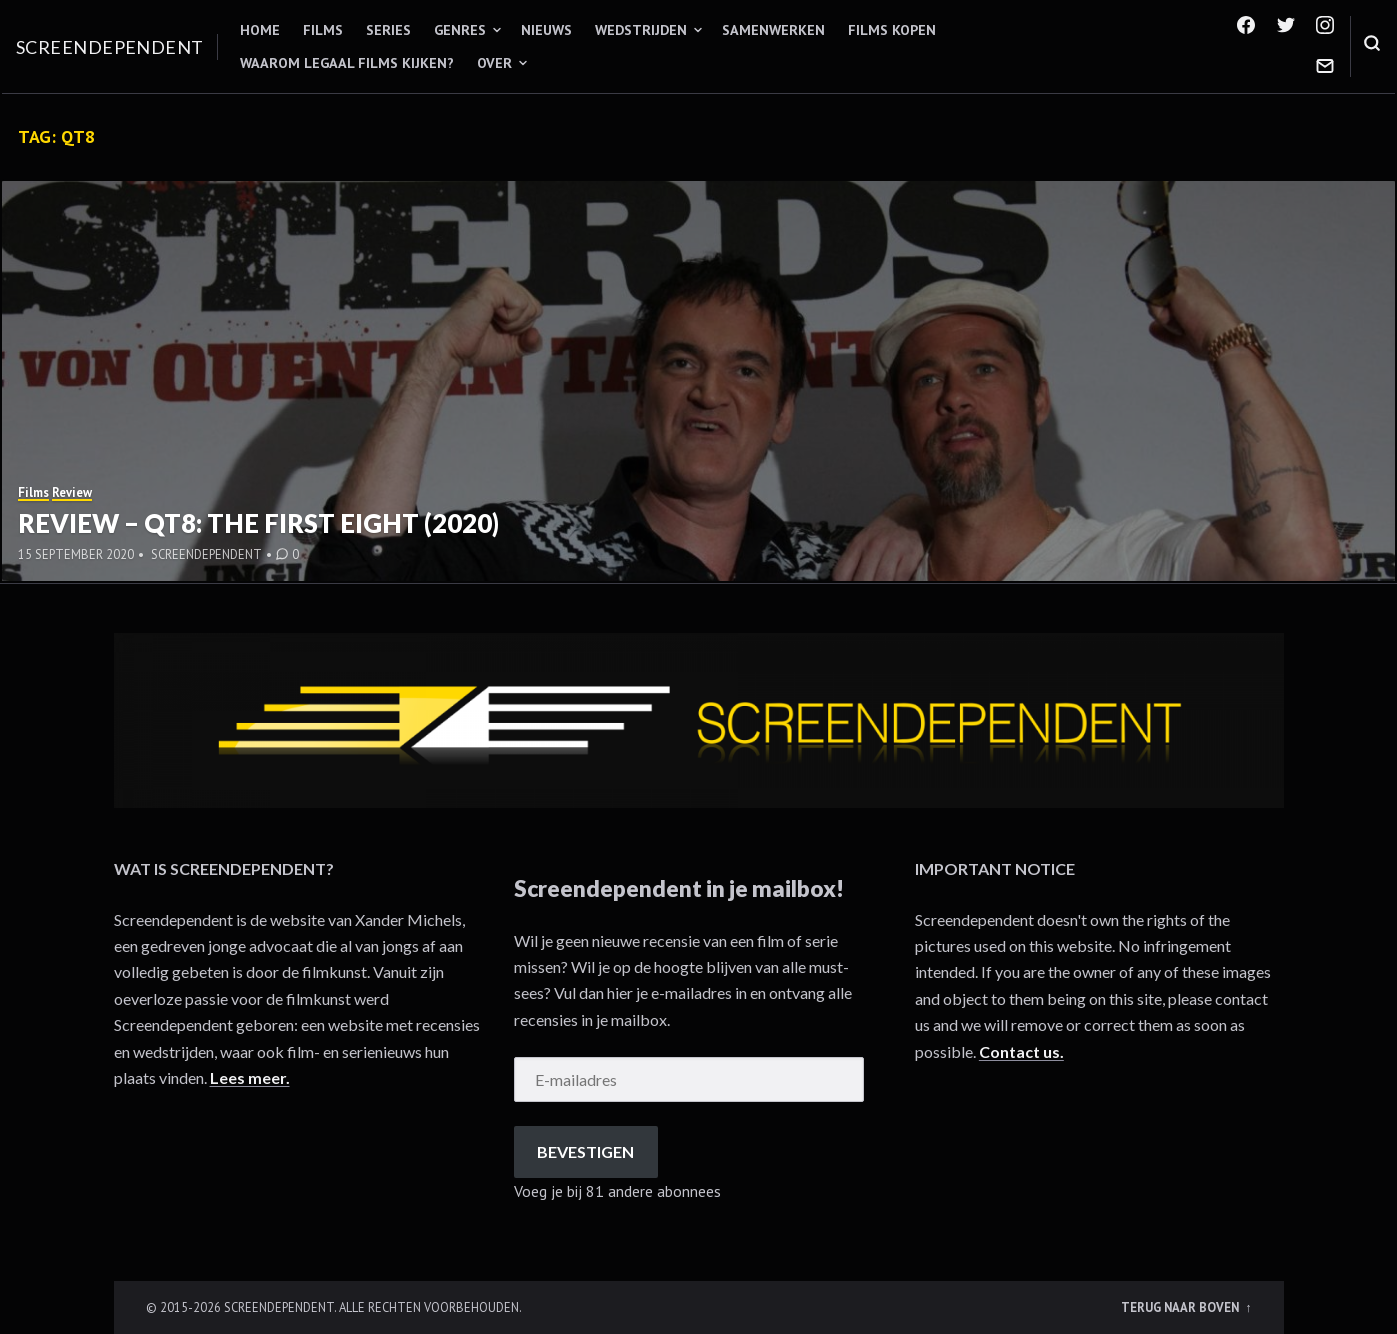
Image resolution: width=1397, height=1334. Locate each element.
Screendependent (110, 47)
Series (388, 30)
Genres (460, 30)
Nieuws (546, 30)
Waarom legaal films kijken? (347, 63)
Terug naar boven (1181, 1307)
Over (494, 63)
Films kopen (892, 30)
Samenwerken (773, 30)
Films (323, 30)
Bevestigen (585, 1151)
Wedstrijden (641, 30)
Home (260, 30)
